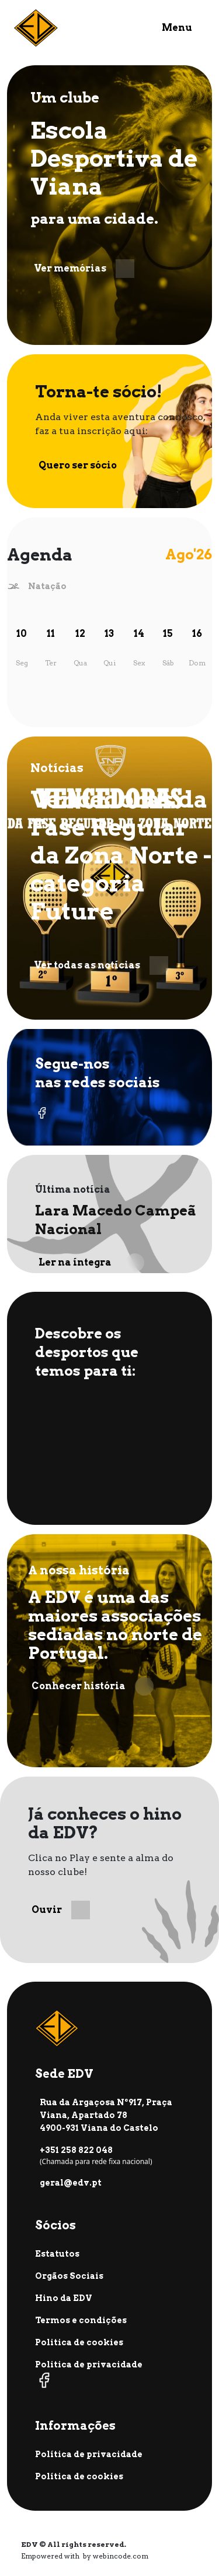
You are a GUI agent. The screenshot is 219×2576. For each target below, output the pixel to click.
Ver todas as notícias (101, 965)
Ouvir (61, 1910)
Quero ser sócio (92, 465)
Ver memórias (84, 268)
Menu (177, 27)
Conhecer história (93, 1686)
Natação (47, 586)
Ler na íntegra (91, 1262)
